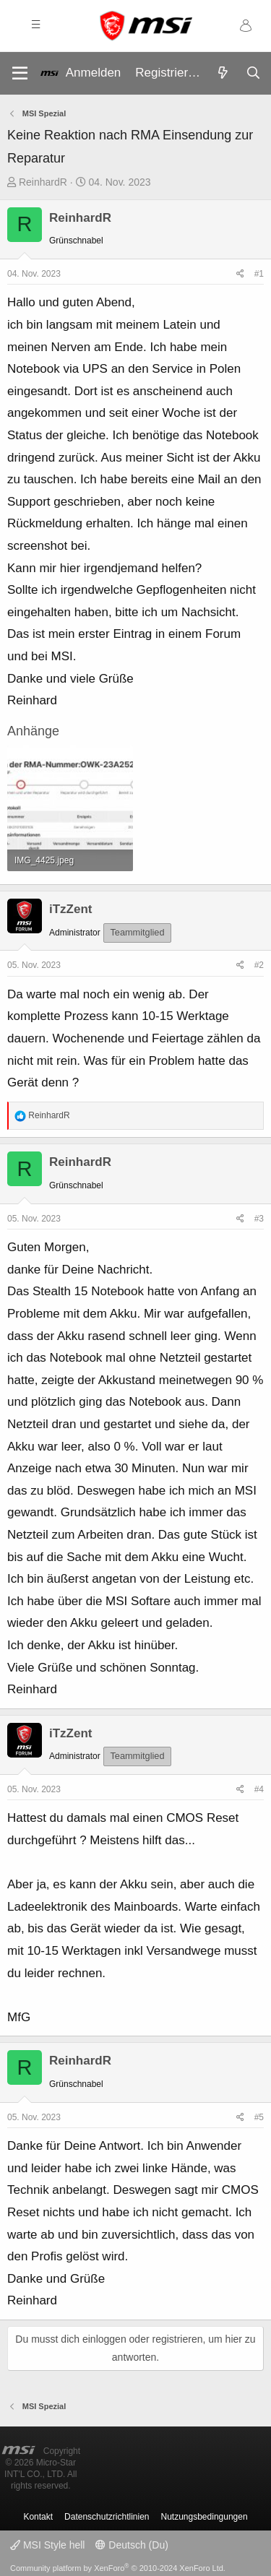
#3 (259, 1219)
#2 (259, 965)
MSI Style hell (47, 2545)
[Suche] (253, 73)
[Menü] (20, 73)
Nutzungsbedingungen (204, 2517)
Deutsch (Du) (131, 2545)
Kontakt (38, 2517)
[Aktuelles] (222, 73)
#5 (259, 2117)
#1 (259, 274)
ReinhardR (43, 182)
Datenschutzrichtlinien (106, 2517)
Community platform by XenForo (117, 2568)
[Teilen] (240, 274)
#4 (259, 1789)
